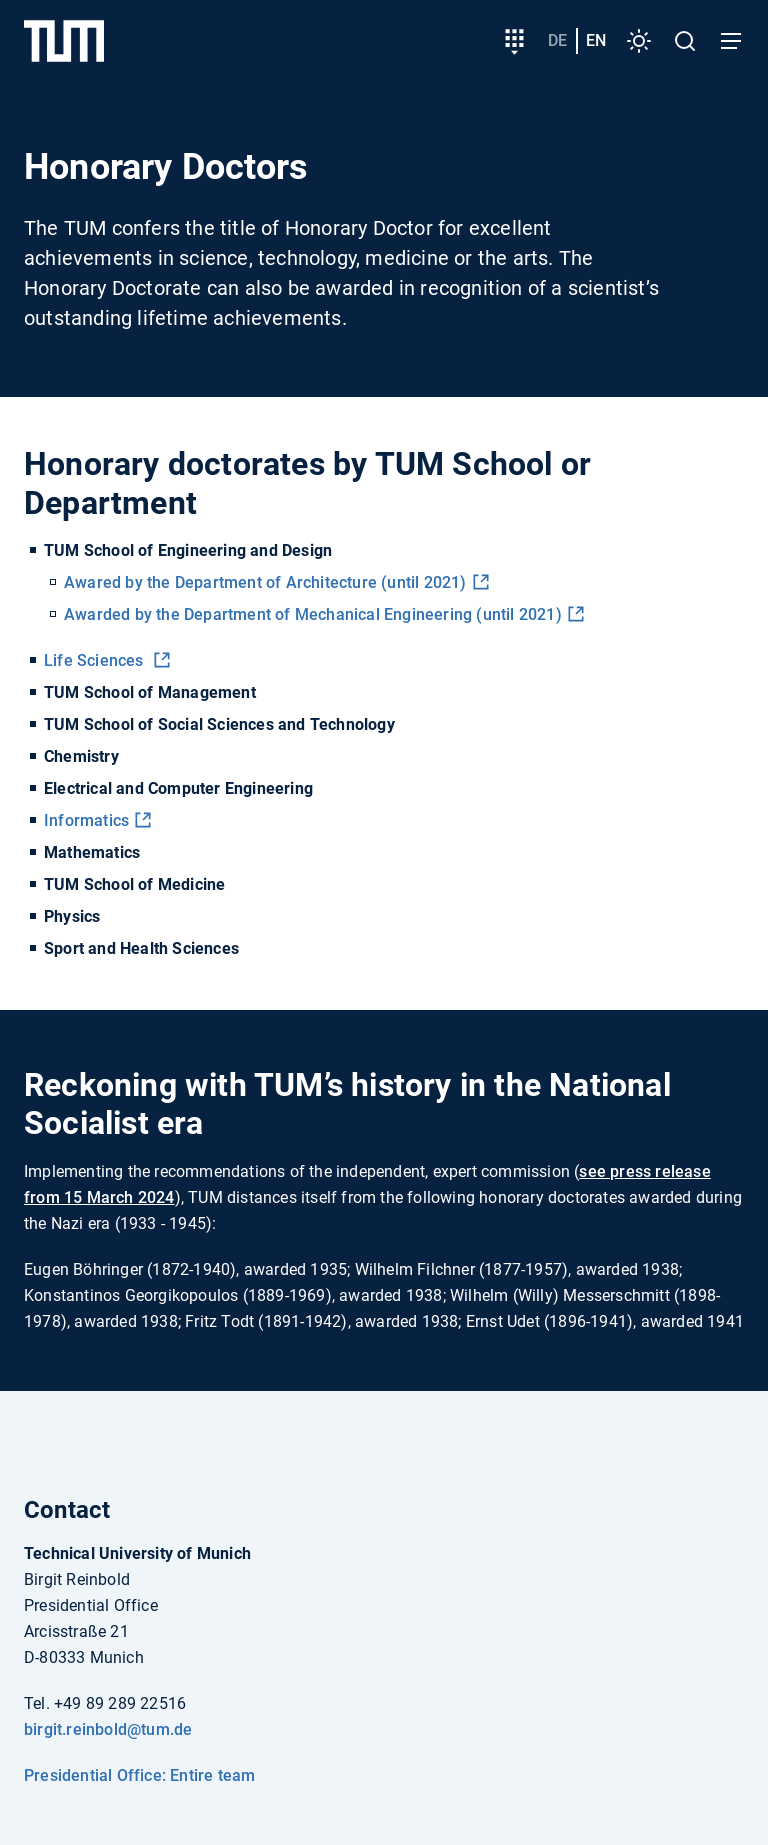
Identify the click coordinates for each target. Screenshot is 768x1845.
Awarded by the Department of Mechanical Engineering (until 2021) (313, 614)
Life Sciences (96, 660)
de (557, 40)
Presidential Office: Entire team (139, 1775)
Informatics (86, 820)
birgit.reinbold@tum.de (108, 1729)
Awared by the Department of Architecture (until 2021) (265, 582)
